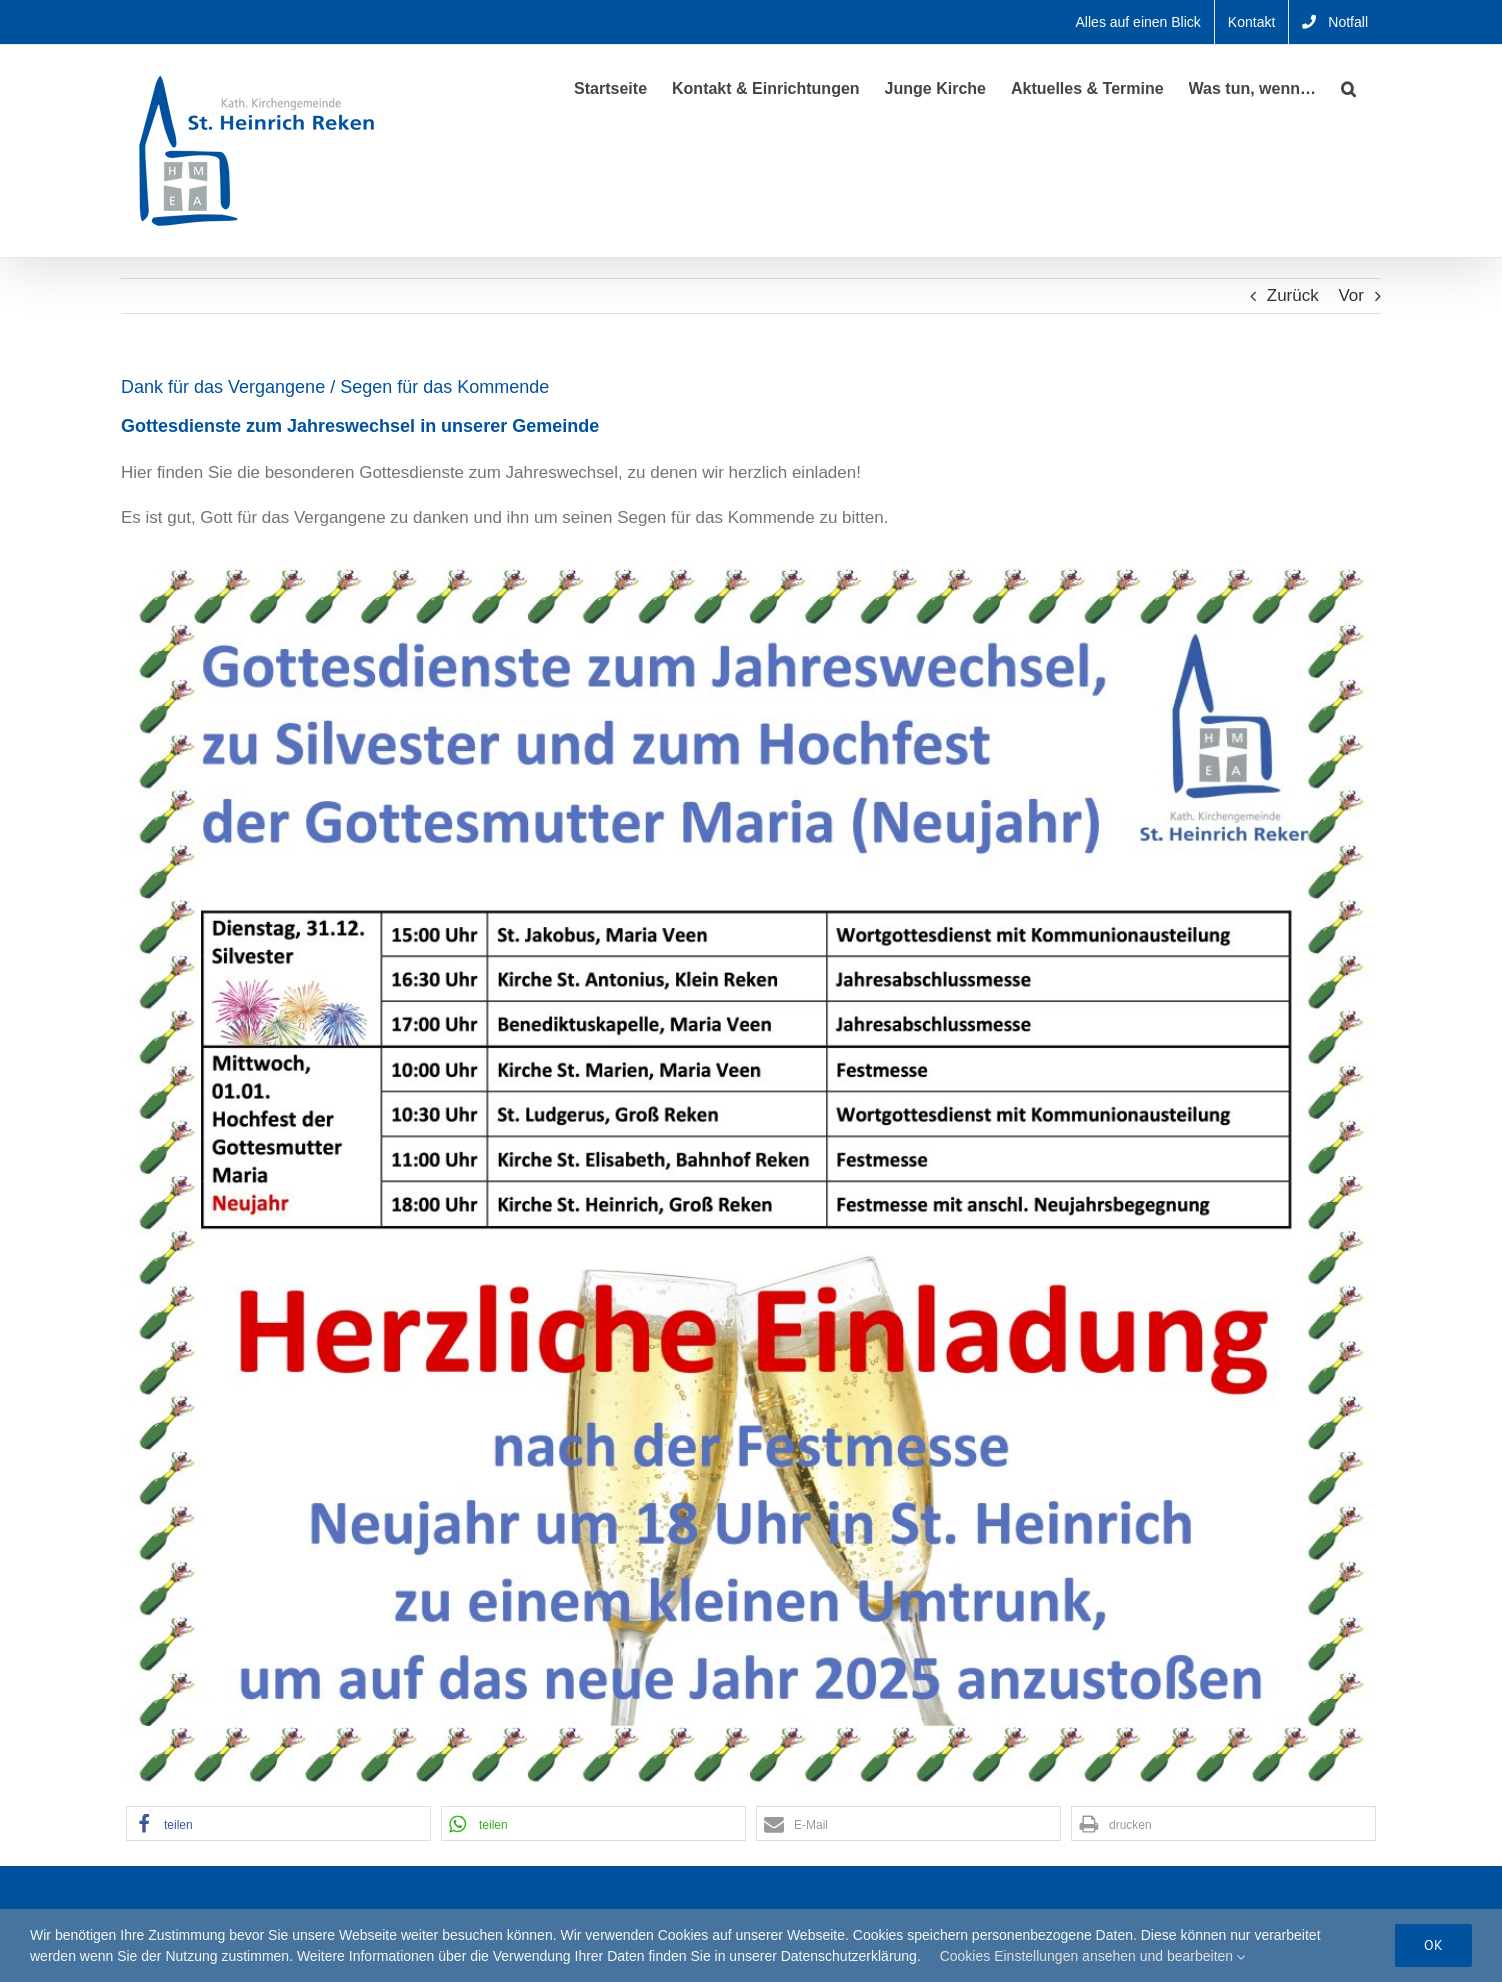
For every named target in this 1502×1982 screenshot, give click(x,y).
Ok (1433, 1945)
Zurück (1293, 295)
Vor (1351, 295)
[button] (1348, 87)
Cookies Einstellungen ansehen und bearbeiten (1093, 1956)
